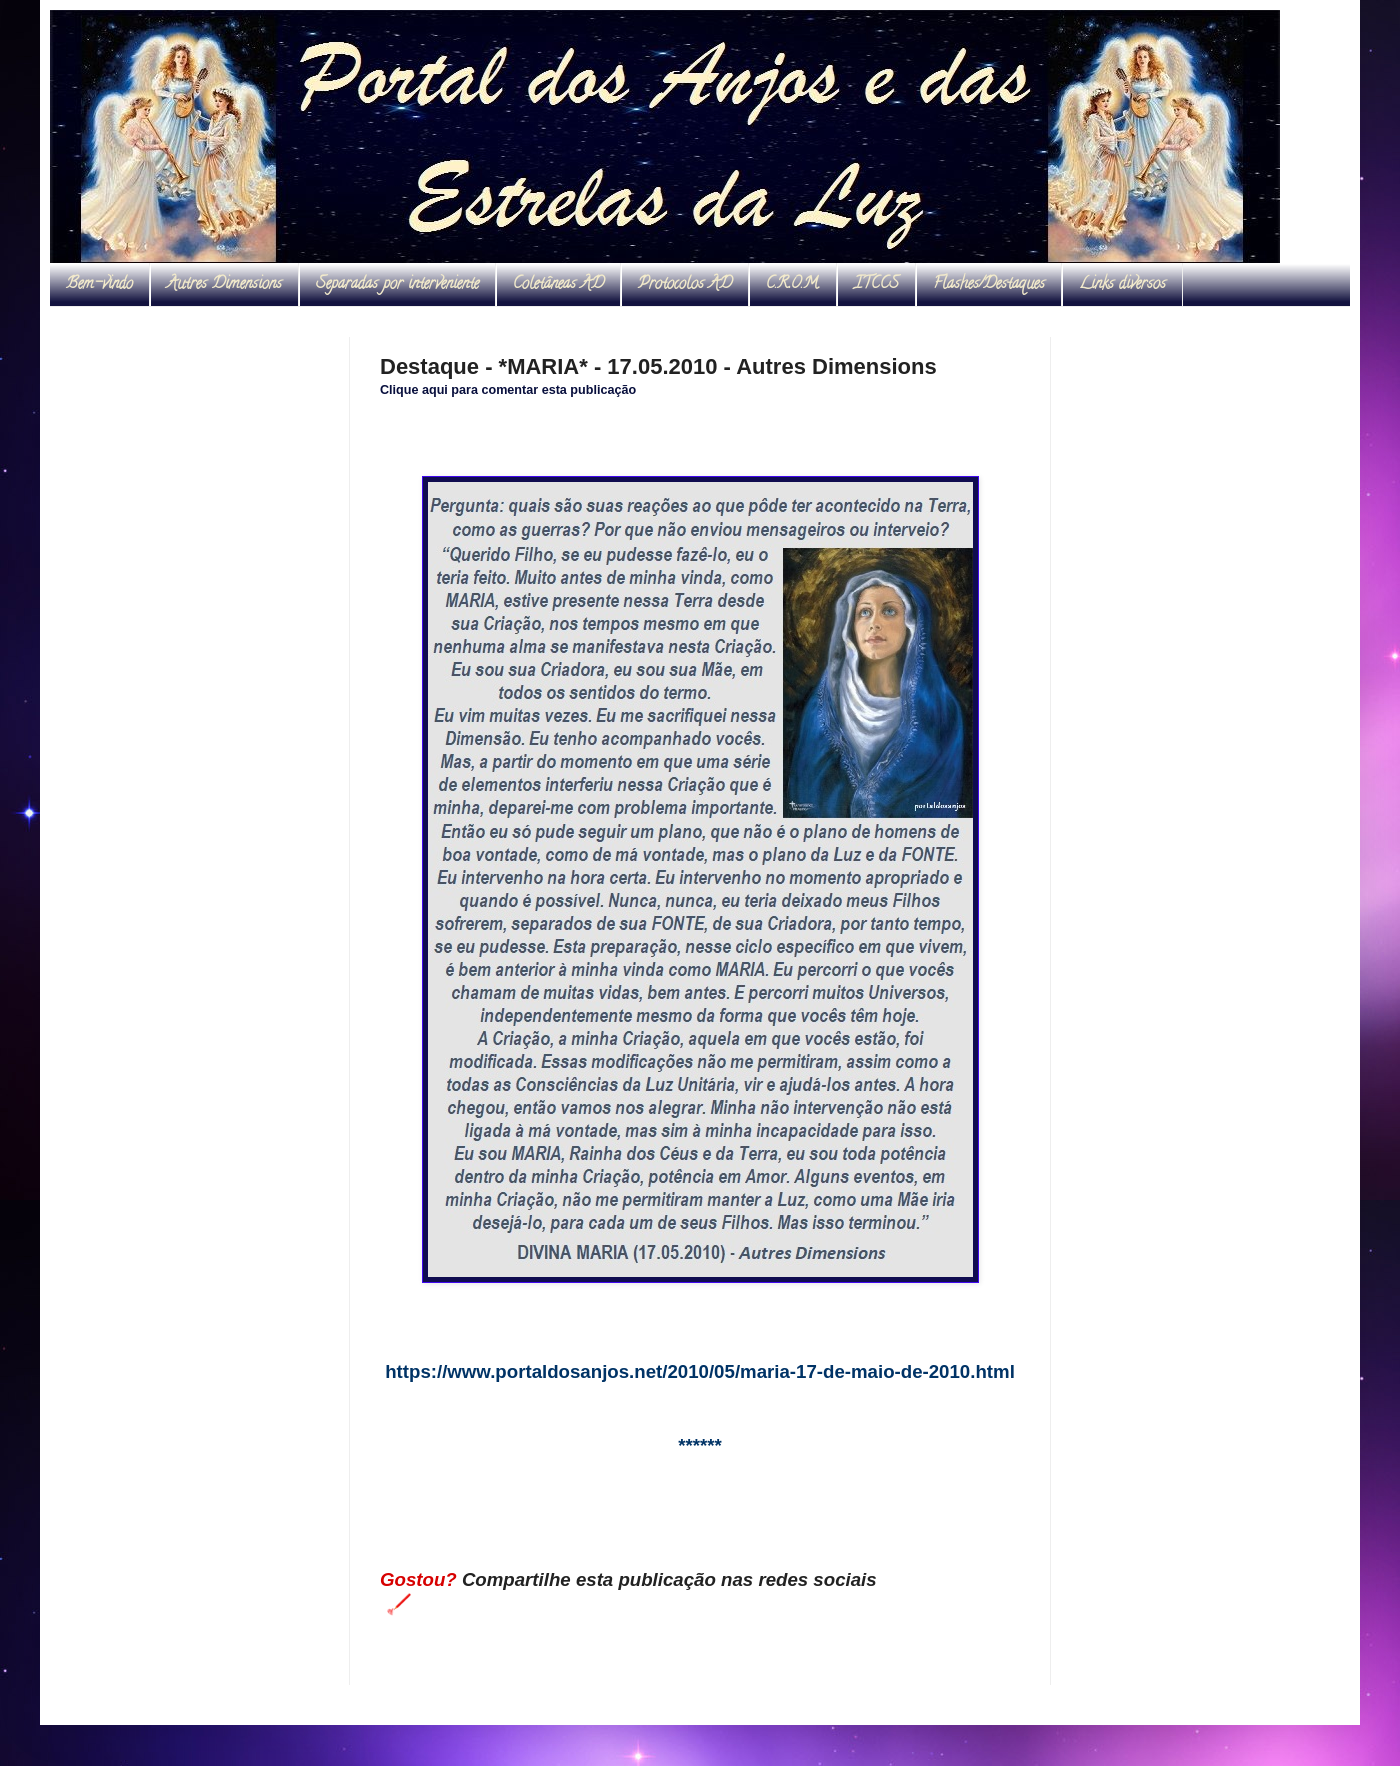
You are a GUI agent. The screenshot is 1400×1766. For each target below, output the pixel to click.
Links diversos (1122, 285)
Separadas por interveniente (397, 285)
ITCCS (876, 285)
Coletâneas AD (558, 285)
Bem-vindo (99, 285)
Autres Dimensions (224, 285)
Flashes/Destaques (989, 285)
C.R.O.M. (793, 285)
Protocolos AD (685, 285)
